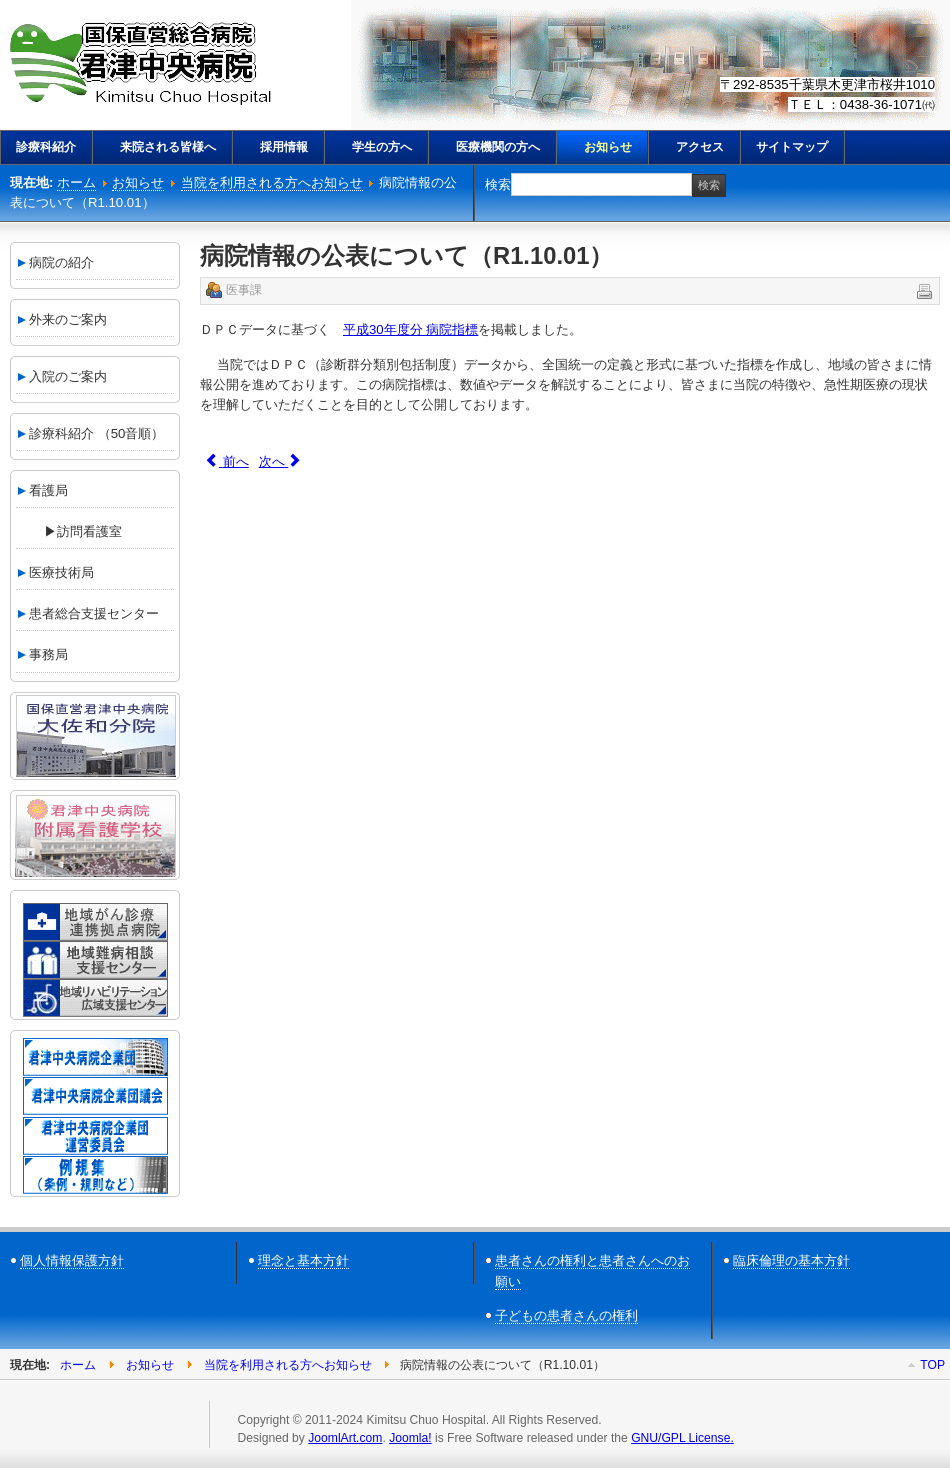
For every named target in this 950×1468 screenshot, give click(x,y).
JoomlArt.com (345, 1438)
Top (932, 1365)
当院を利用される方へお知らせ (272, 182)
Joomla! (410, 1438)
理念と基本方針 (303, 1260)
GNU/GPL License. (682, 1438)
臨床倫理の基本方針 (791, 1260)
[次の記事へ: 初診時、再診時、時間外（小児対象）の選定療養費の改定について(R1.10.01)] (281, 461)
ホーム (76, 182)
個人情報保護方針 (72, 1260)
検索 (498, 184)
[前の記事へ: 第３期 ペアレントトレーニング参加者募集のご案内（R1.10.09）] (227, 461)
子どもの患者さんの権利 (566, 1315)
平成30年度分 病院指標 (410, 329)
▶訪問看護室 (70, 531)
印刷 (923, 290)
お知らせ (138, 182)
